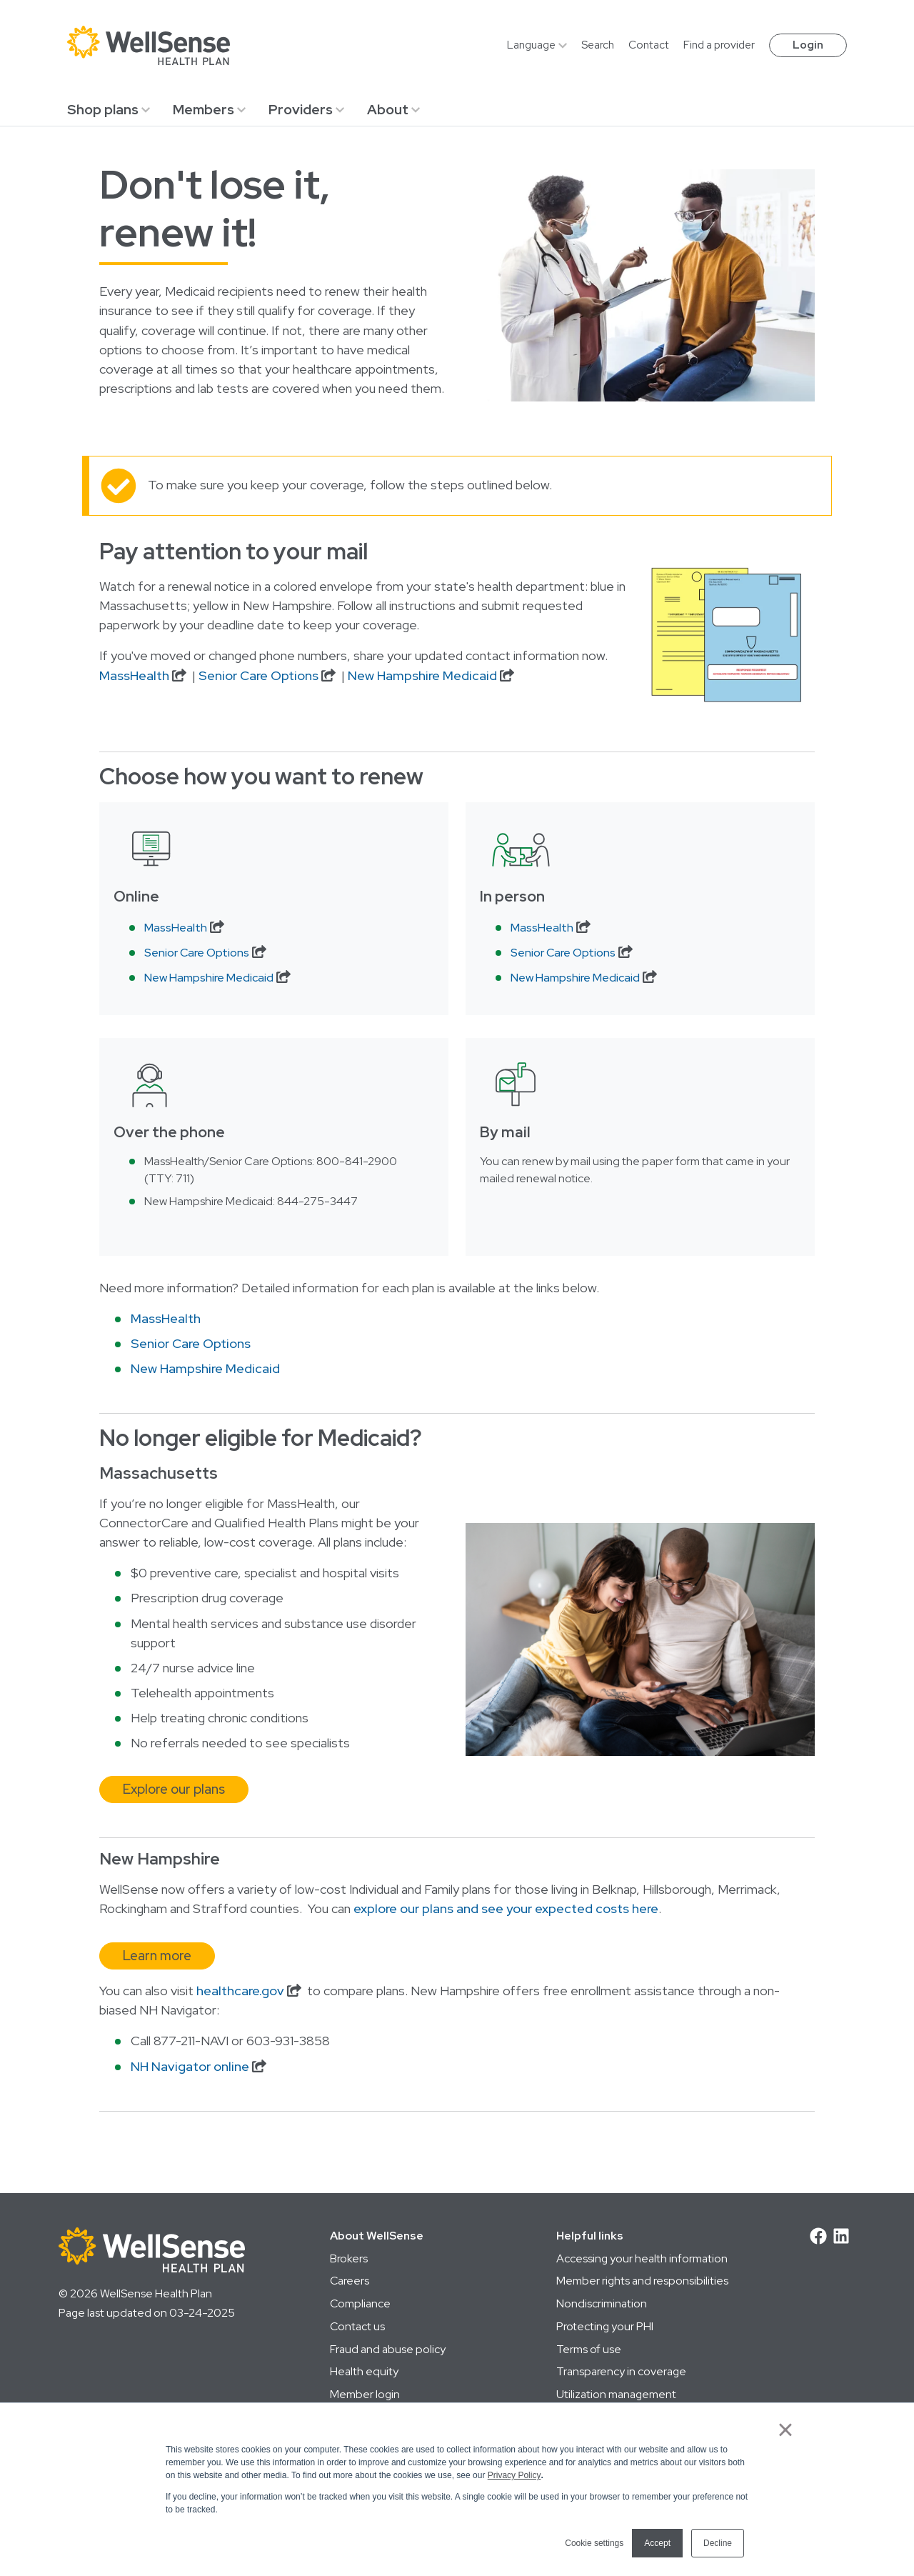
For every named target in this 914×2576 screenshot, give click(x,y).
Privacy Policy (514, 2475)
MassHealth (134, 675)
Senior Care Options (258, 675)
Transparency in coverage (621, 2371)
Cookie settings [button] (594, 2543)
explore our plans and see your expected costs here (505, 1908)
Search (597, 45)
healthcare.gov (240, 1991)
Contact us (357, 2326)
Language (531, 45)
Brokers (349, 2258)
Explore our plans (174, 1789)
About (387, 109)
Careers (349, 2280)
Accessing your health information (642, 2258)
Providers (300, 109)
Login (808, 45)
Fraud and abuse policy (388, 2349)
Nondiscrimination (601, 2303)
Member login (365, 2394)
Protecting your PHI (604, 2326)
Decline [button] (717, 2543)
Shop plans (103, 109)
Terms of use (588, 2349)
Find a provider (719, 45)
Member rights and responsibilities (642, 2280)
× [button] (785, 2429)
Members (203, 109)
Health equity (364, 2371)
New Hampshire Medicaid (422, 675)
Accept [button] (657, 2543)
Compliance (360, 2303)
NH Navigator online (190, 2066)
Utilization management (616, 2394)
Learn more (157, 1956)
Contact (648, 45)
